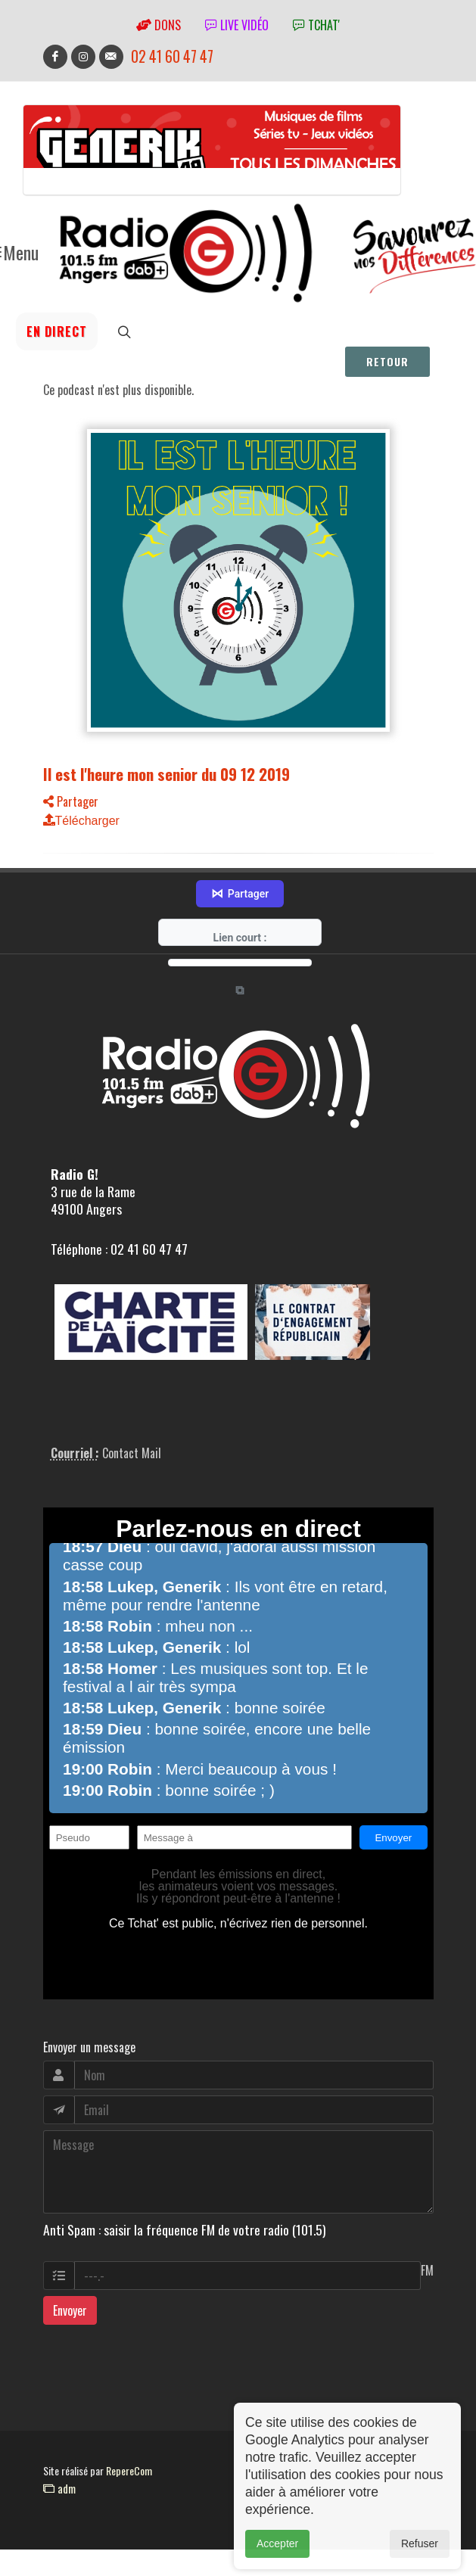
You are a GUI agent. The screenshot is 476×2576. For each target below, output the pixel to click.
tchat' (316, 25)
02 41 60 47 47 (172, 56)
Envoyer (70, 2288)
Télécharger (81, 820)
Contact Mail (131, 1431)
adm (59, 2465)
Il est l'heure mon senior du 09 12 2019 (166, 774)
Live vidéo (237, 25)
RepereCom (129, 2448)
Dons (158, 25)
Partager (70, 801)
